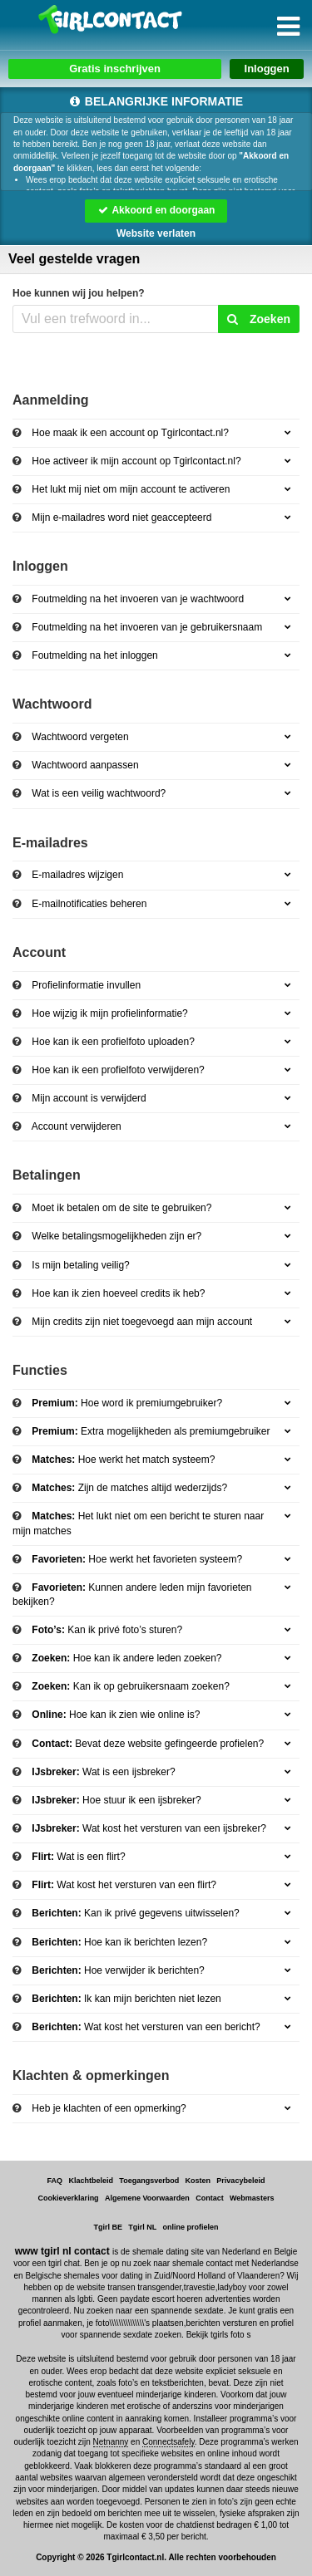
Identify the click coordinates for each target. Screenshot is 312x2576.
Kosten (198, 2180)
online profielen (191, 2227)
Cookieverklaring (68, 2198)
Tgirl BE (107, 2227)
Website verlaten (156, 233)
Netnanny (111, 2441)
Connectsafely (168, 2441)
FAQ (55, 2180)
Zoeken (258, 319)
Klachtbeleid (90, 2180)
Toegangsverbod (149, 2180)
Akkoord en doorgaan (156, 210)
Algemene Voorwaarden (147, 2198)
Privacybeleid (240, 2180)
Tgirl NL (142, 2227)
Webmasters (252, 2198)
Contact (210, 2198)
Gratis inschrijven (115, 68)
